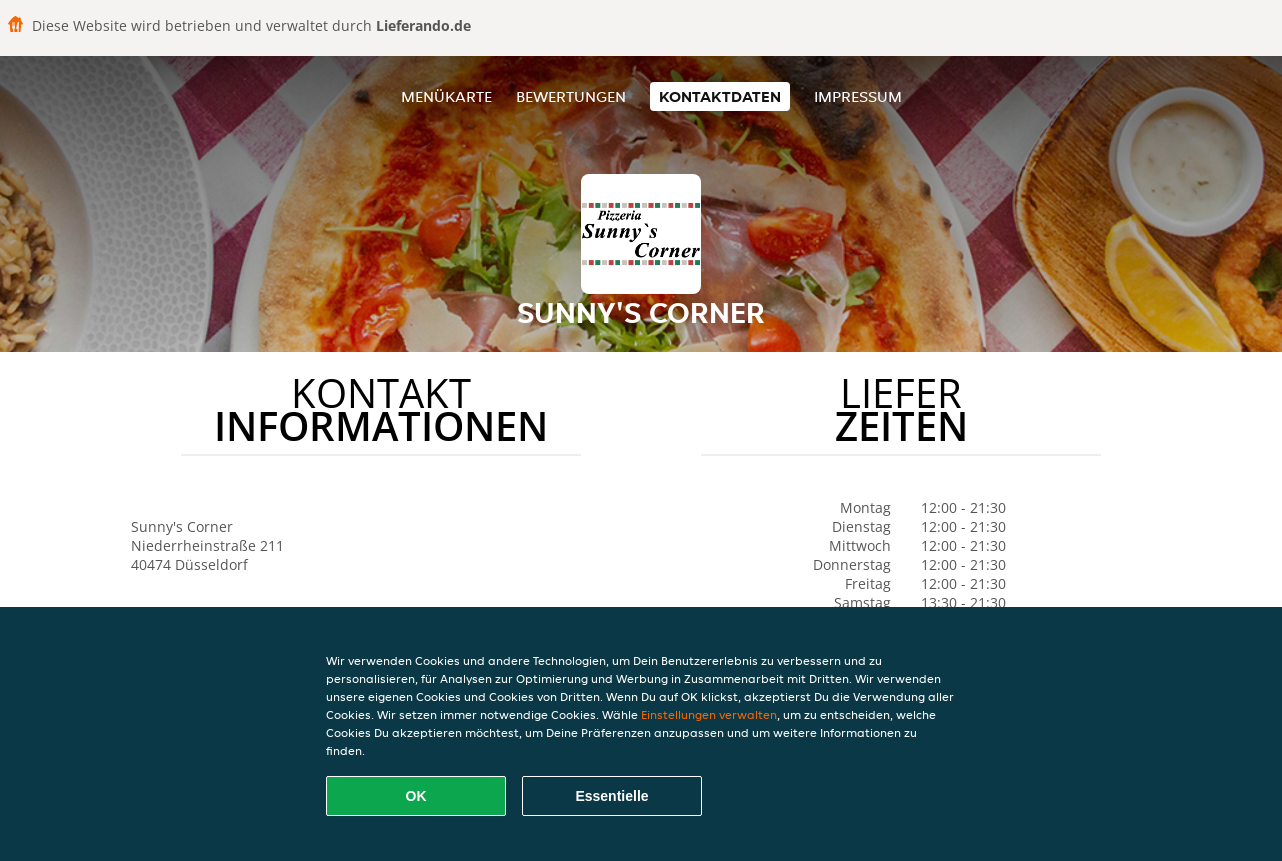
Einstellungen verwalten (709, 714)
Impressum (858, 96)
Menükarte (446, 96)
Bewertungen (571, 96)
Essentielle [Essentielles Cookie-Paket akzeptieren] (611, 796)
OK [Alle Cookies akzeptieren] (416, 796)
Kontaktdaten (720, 96)
